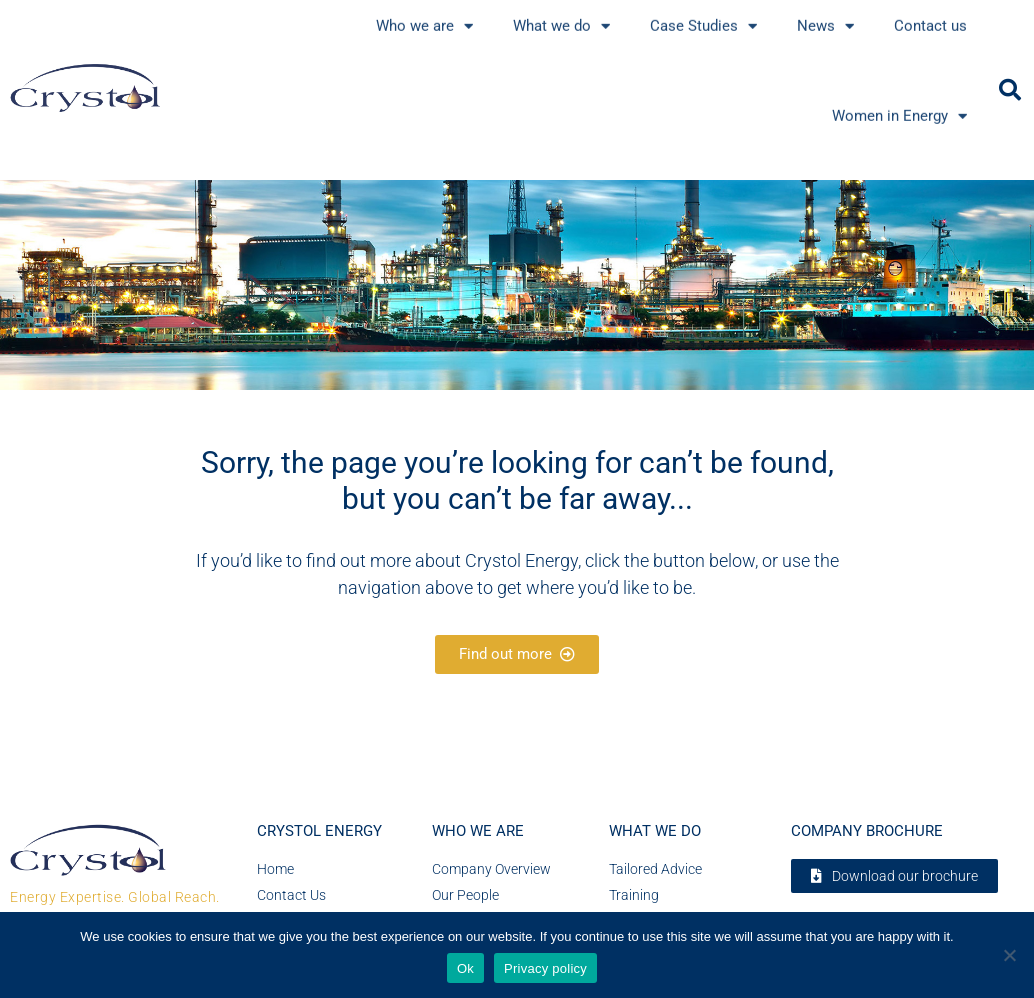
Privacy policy (545, 968)
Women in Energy (899, 84)
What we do (655, 831)
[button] (1010, 90)
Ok (465, 968)
